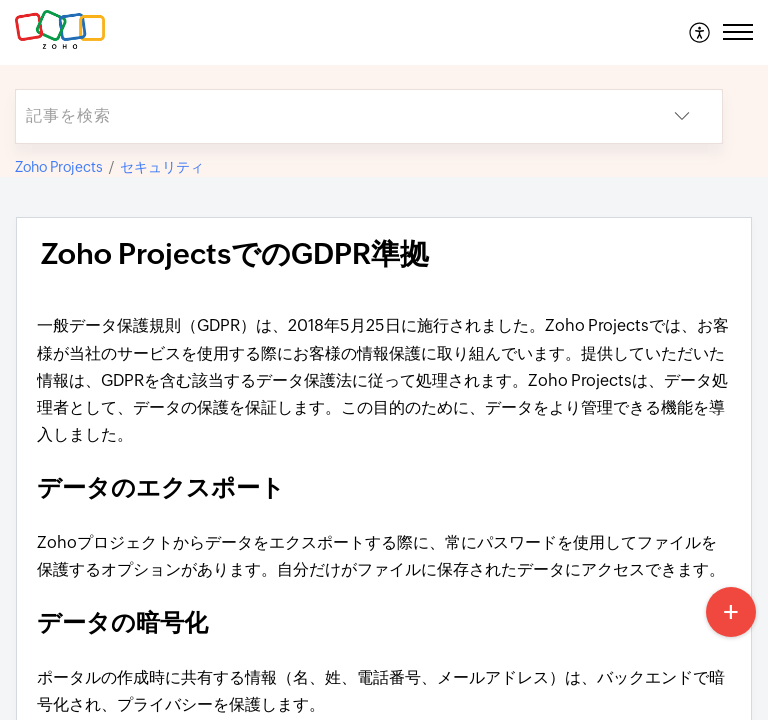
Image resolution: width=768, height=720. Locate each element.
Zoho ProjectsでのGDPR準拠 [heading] (235, 254)
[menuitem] (700, 32)
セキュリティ (162, 167)
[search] (329, 116)
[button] (700, 32)
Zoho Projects (59, 167)
